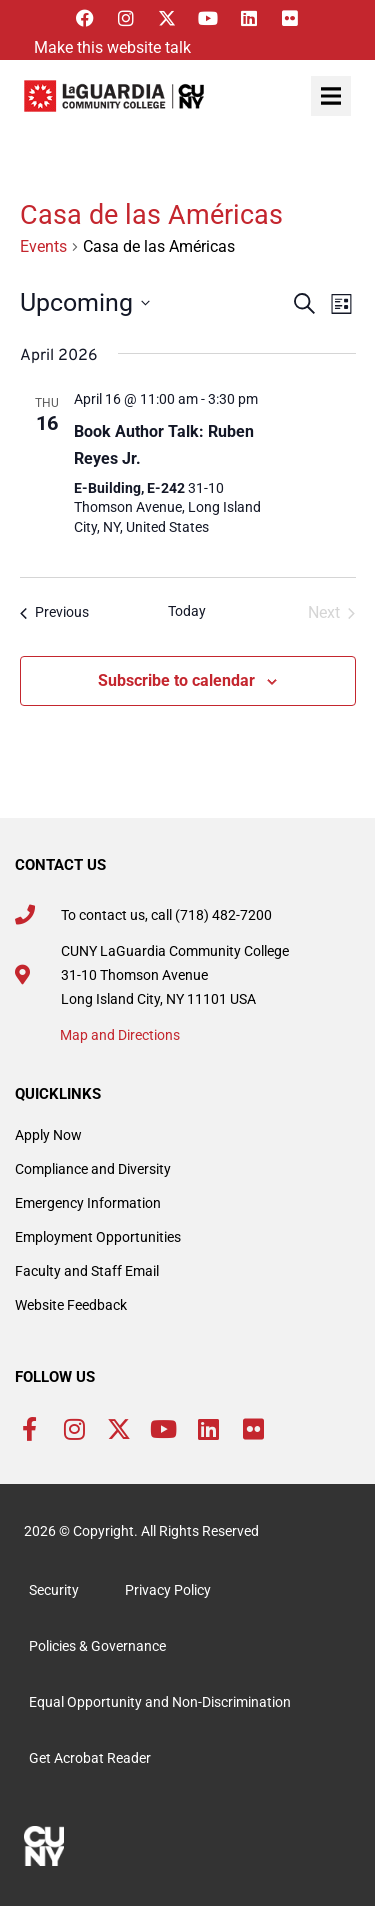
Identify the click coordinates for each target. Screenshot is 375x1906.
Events (43, 246)
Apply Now (48, 1135)
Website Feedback (71, 1305)
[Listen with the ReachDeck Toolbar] (107, 48)
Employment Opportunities (98, 1237)
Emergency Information (88, 1203)
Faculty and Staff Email (87, 1271)
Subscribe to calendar (176, 680)
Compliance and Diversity (93, 1169)
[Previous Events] (54, 613)
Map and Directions (120, 1035)
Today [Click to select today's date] (187, 611)
